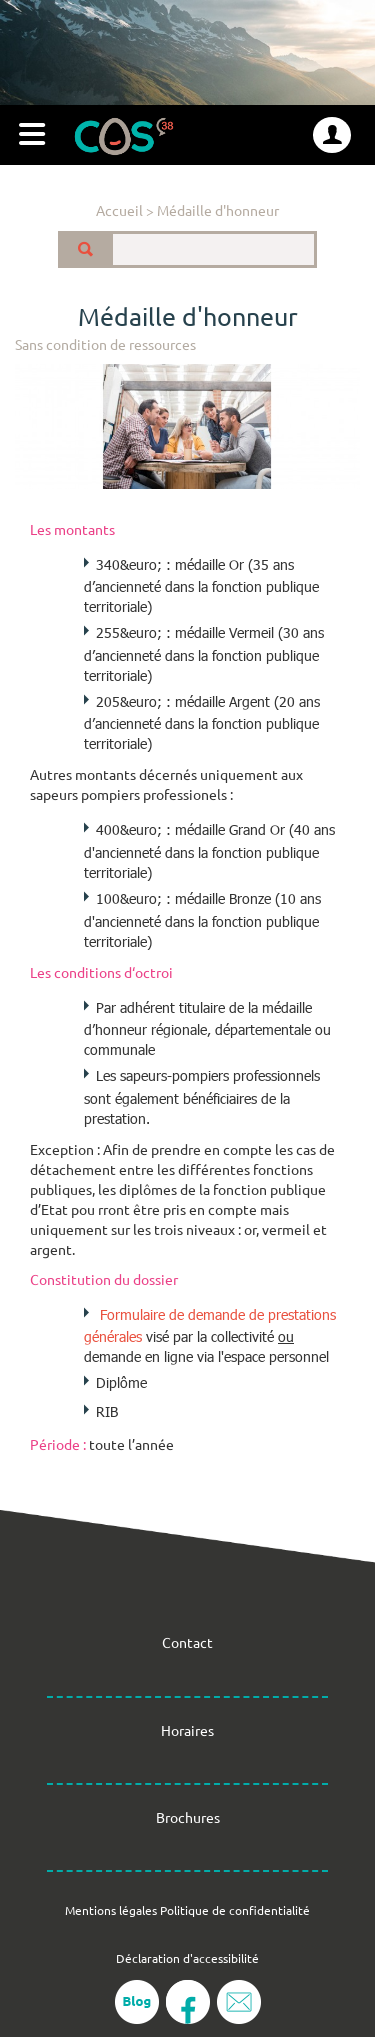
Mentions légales (111, 1910)
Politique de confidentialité (235, 1910)
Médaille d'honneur (218, 210)
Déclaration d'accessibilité (187, 1958)
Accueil (119, 210)
